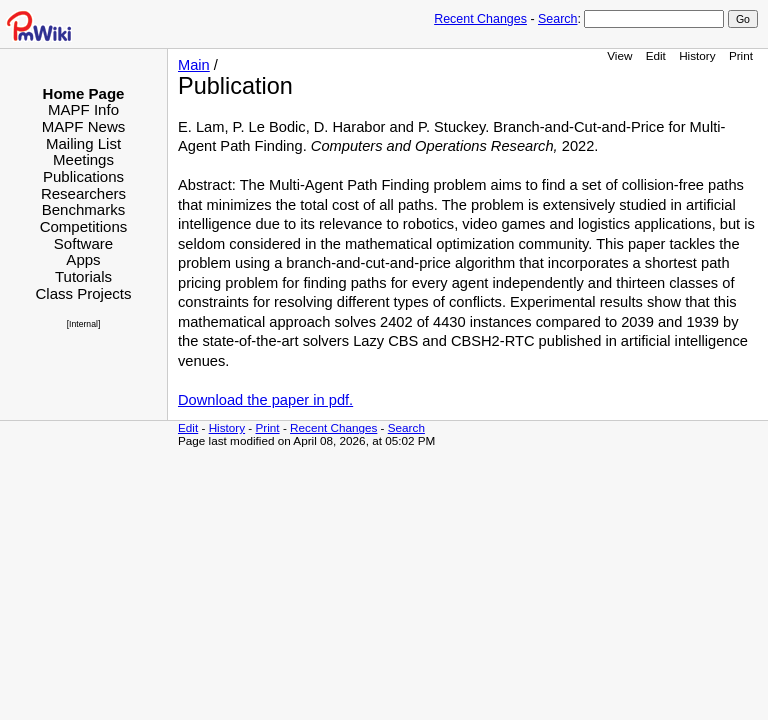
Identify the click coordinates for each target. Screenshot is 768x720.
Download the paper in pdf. (265, 400)
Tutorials (83, 276)
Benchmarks (84, 209)
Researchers (83, 193)
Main (194, 65)
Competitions (84, 226)
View (619, 55)
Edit (656, 55)
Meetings (83, 159)
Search (557, 19)
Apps (83, 259)
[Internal (82, 324)
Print (741, 55)
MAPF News (84, 126)
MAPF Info (83, 109)
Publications (83, 176)
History (697, 55)
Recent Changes (480, 19)
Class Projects (83, 293)
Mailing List (83, 143)
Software (83, 243)
